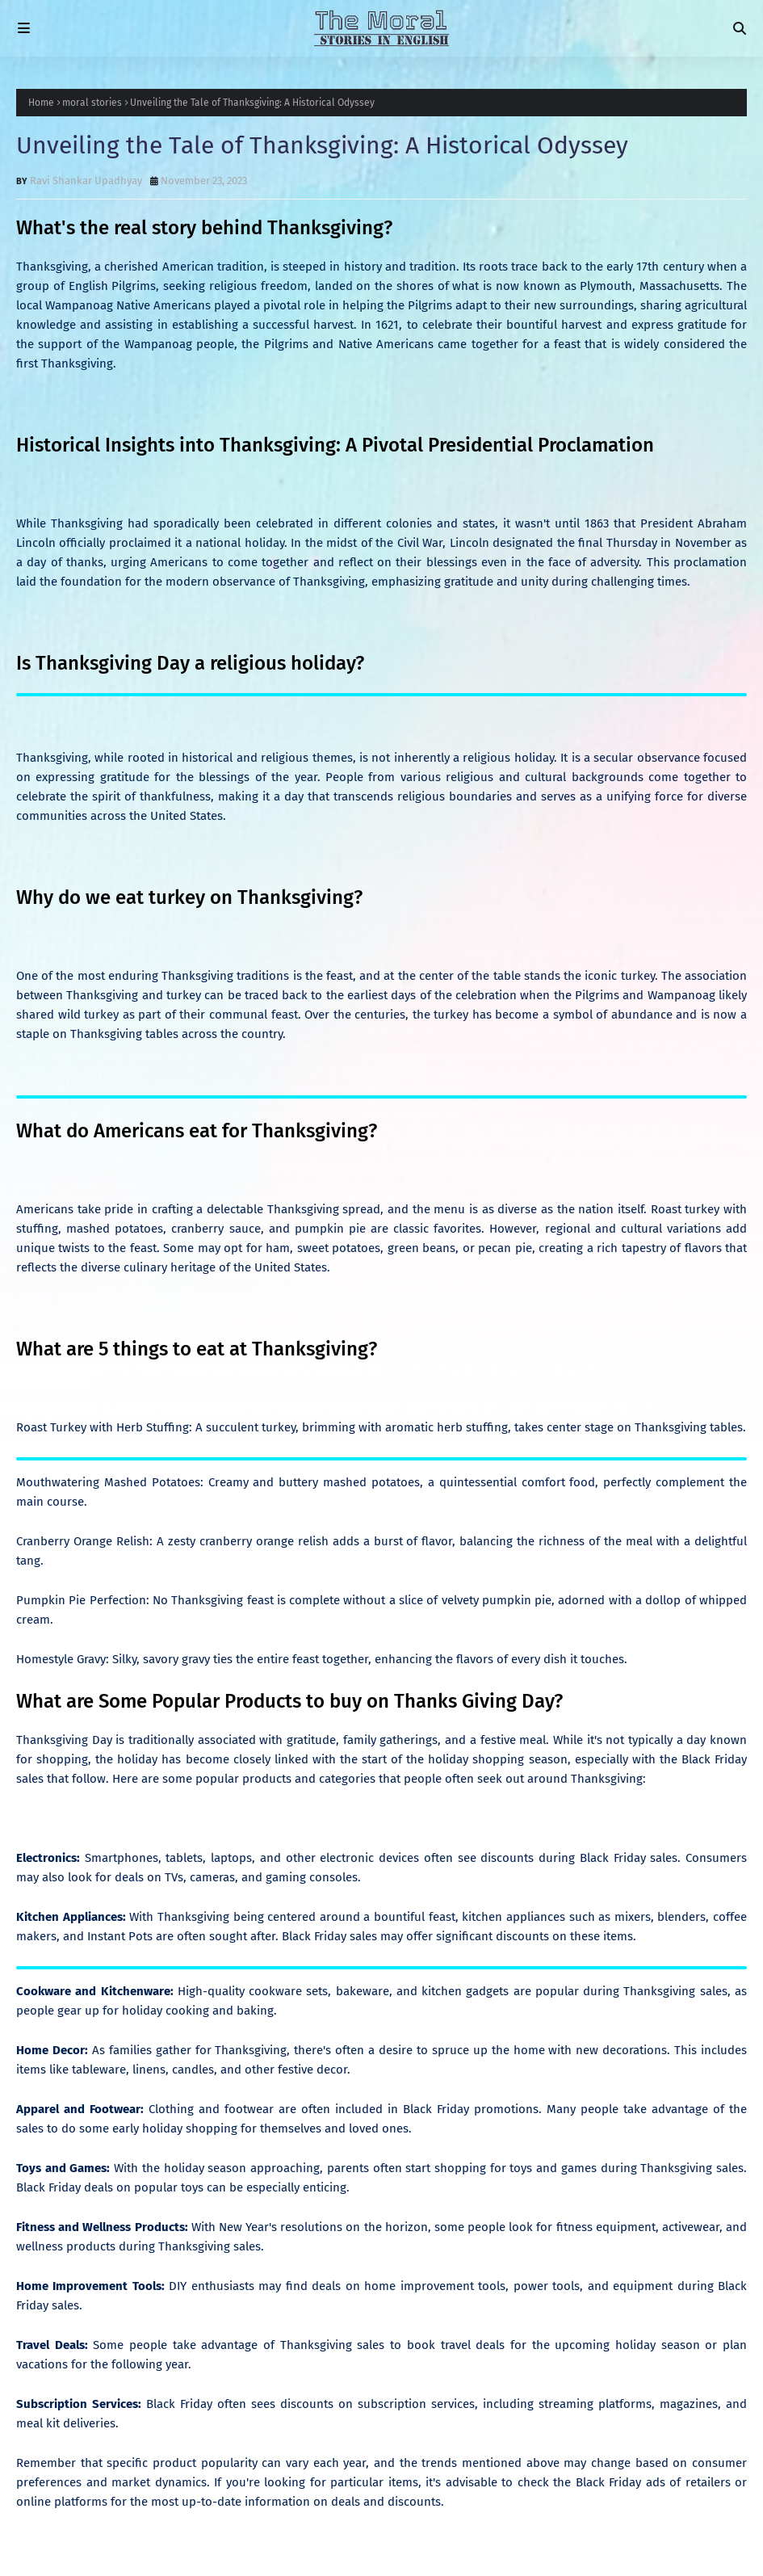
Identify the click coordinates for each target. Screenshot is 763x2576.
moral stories (92, 102)
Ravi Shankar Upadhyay (86, 180)
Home (41, 102)
